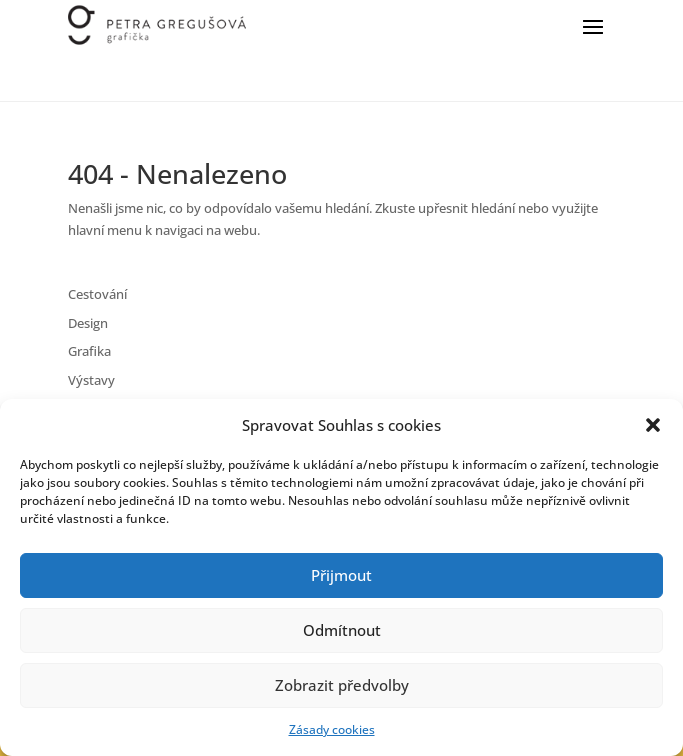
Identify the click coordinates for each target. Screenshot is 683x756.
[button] (653, 425)
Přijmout (341, 575)
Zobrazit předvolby (342, 685)
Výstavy (91, 380)
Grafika (89, 351)
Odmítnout (342, 630)
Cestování (97, 294)
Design (88, 323)
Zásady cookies (332, 729)
